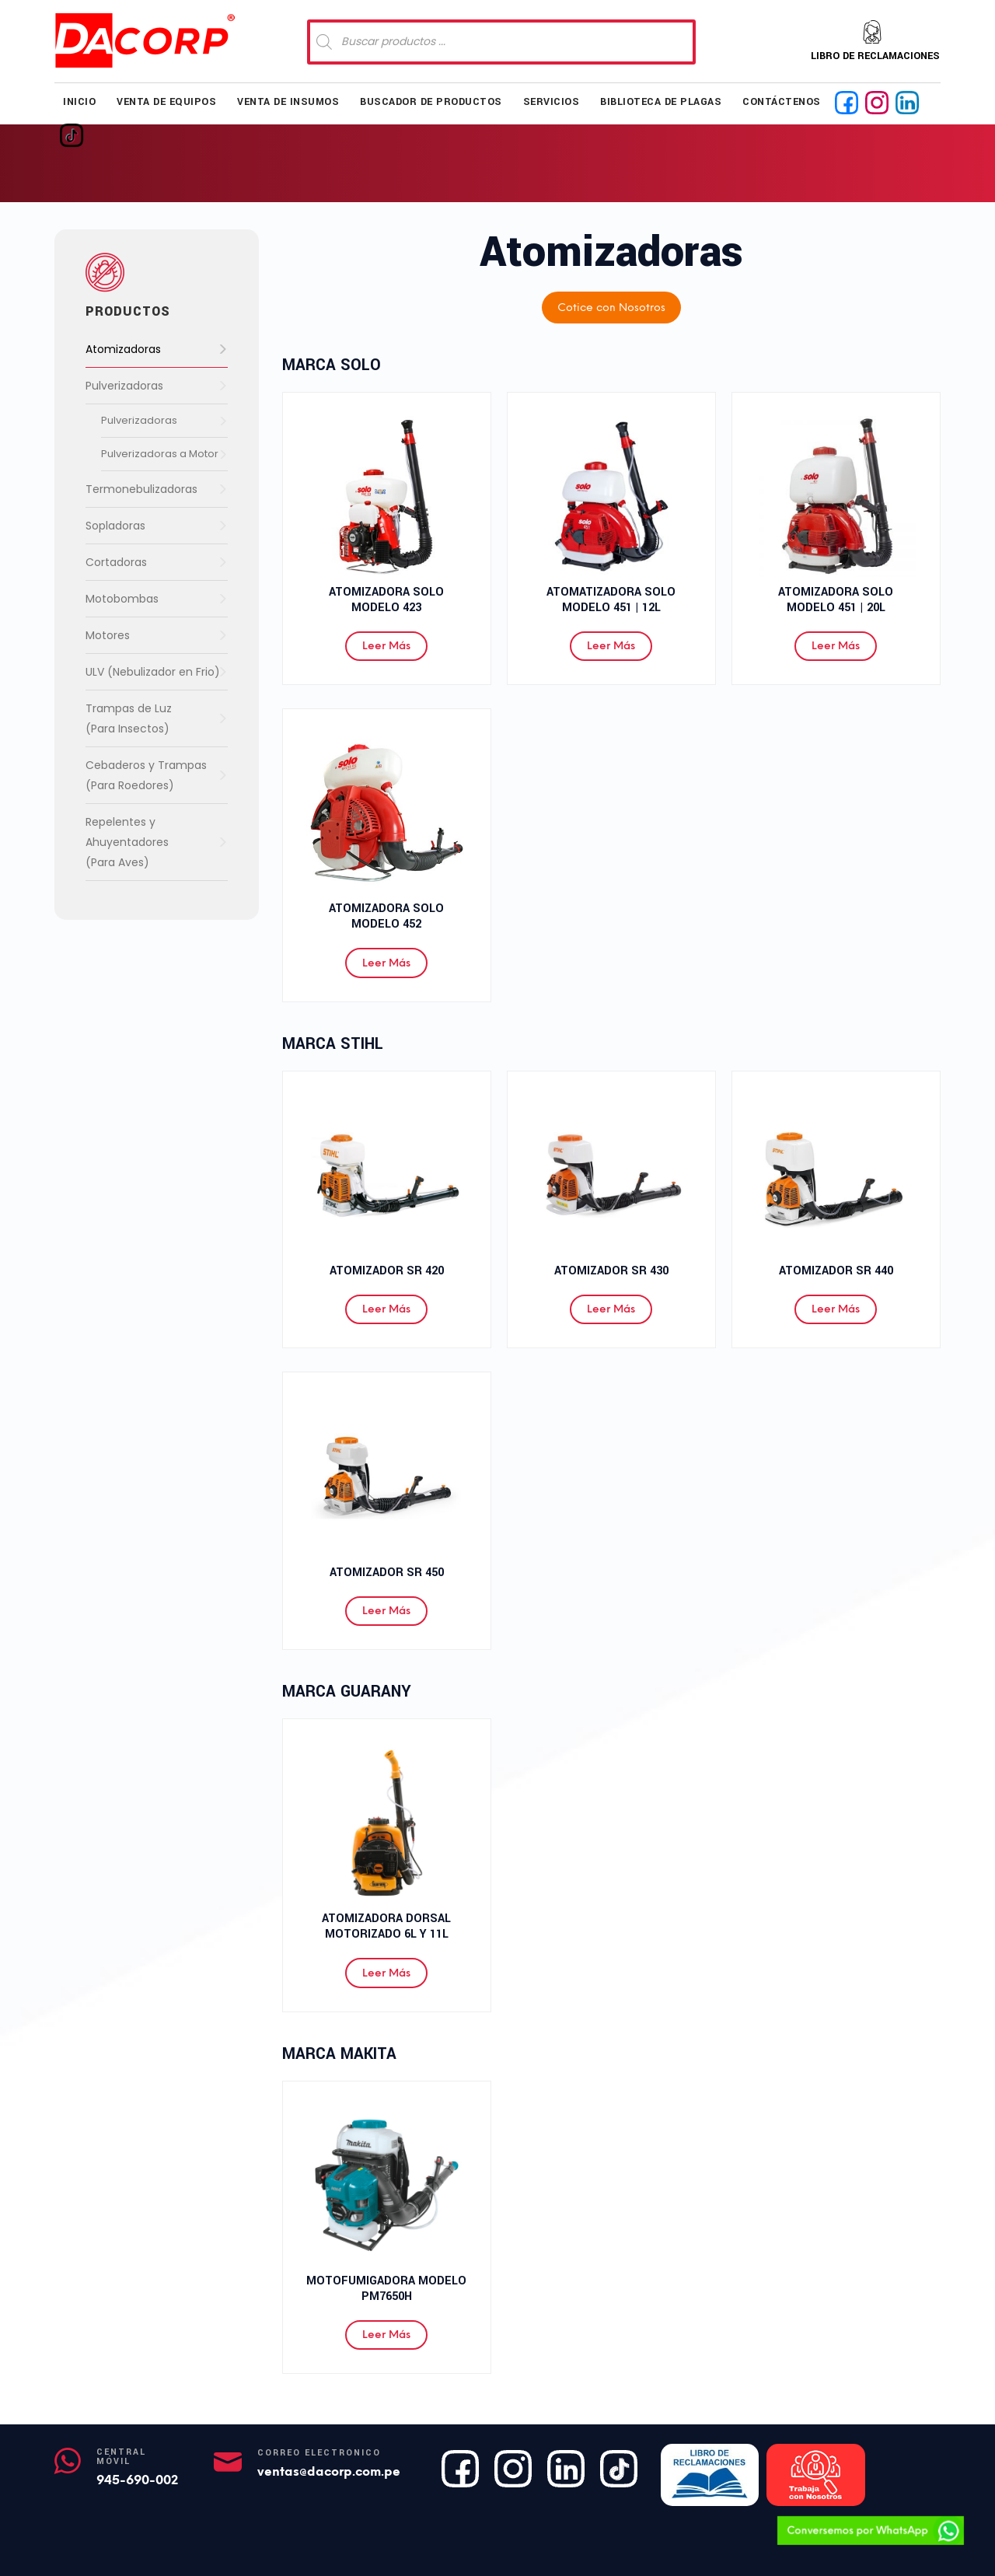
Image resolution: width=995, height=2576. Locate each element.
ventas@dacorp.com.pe (328, 2471)
